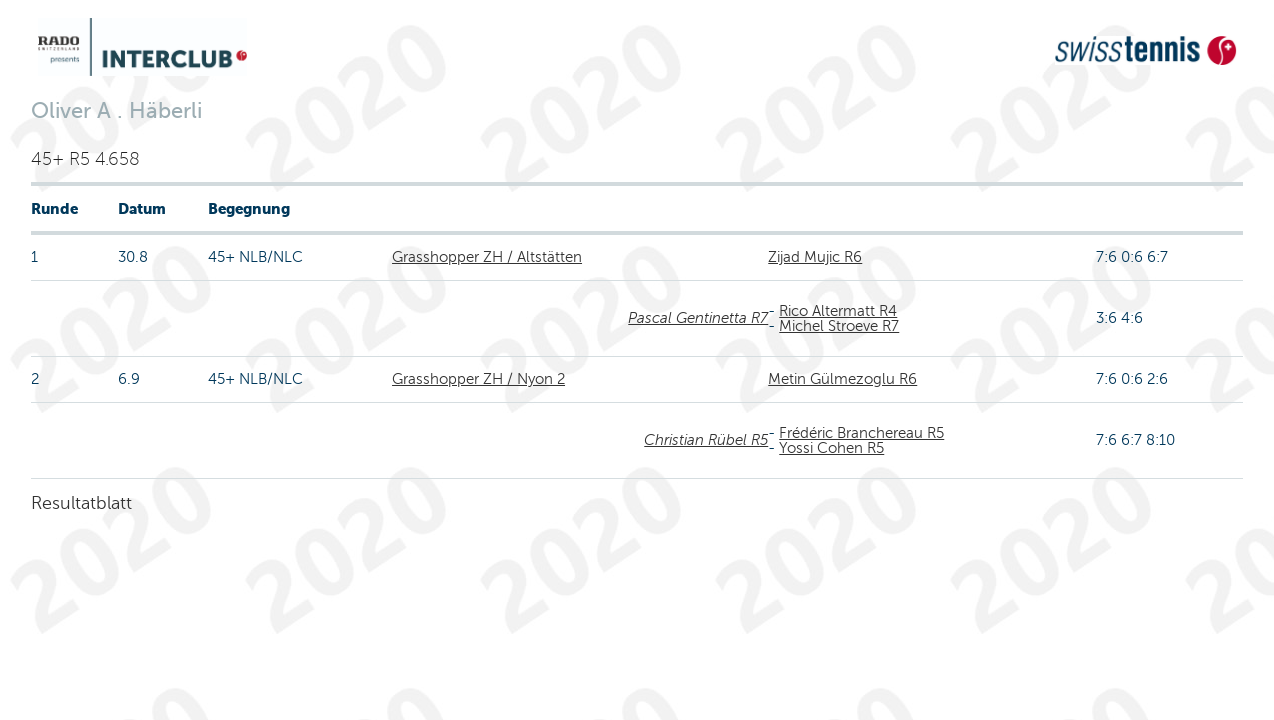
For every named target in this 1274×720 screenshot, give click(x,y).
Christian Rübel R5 (706, 440)
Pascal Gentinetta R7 (698, 318)
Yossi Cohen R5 (831, 448)
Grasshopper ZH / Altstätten (487, 257)
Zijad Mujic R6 (815, 257)
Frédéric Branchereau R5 (861, 433)
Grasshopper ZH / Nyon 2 (478, 379)
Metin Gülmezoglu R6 (842, 379)
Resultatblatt (81, 503)
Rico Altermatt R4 (838, 311)
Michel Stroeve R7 (839, 326)
